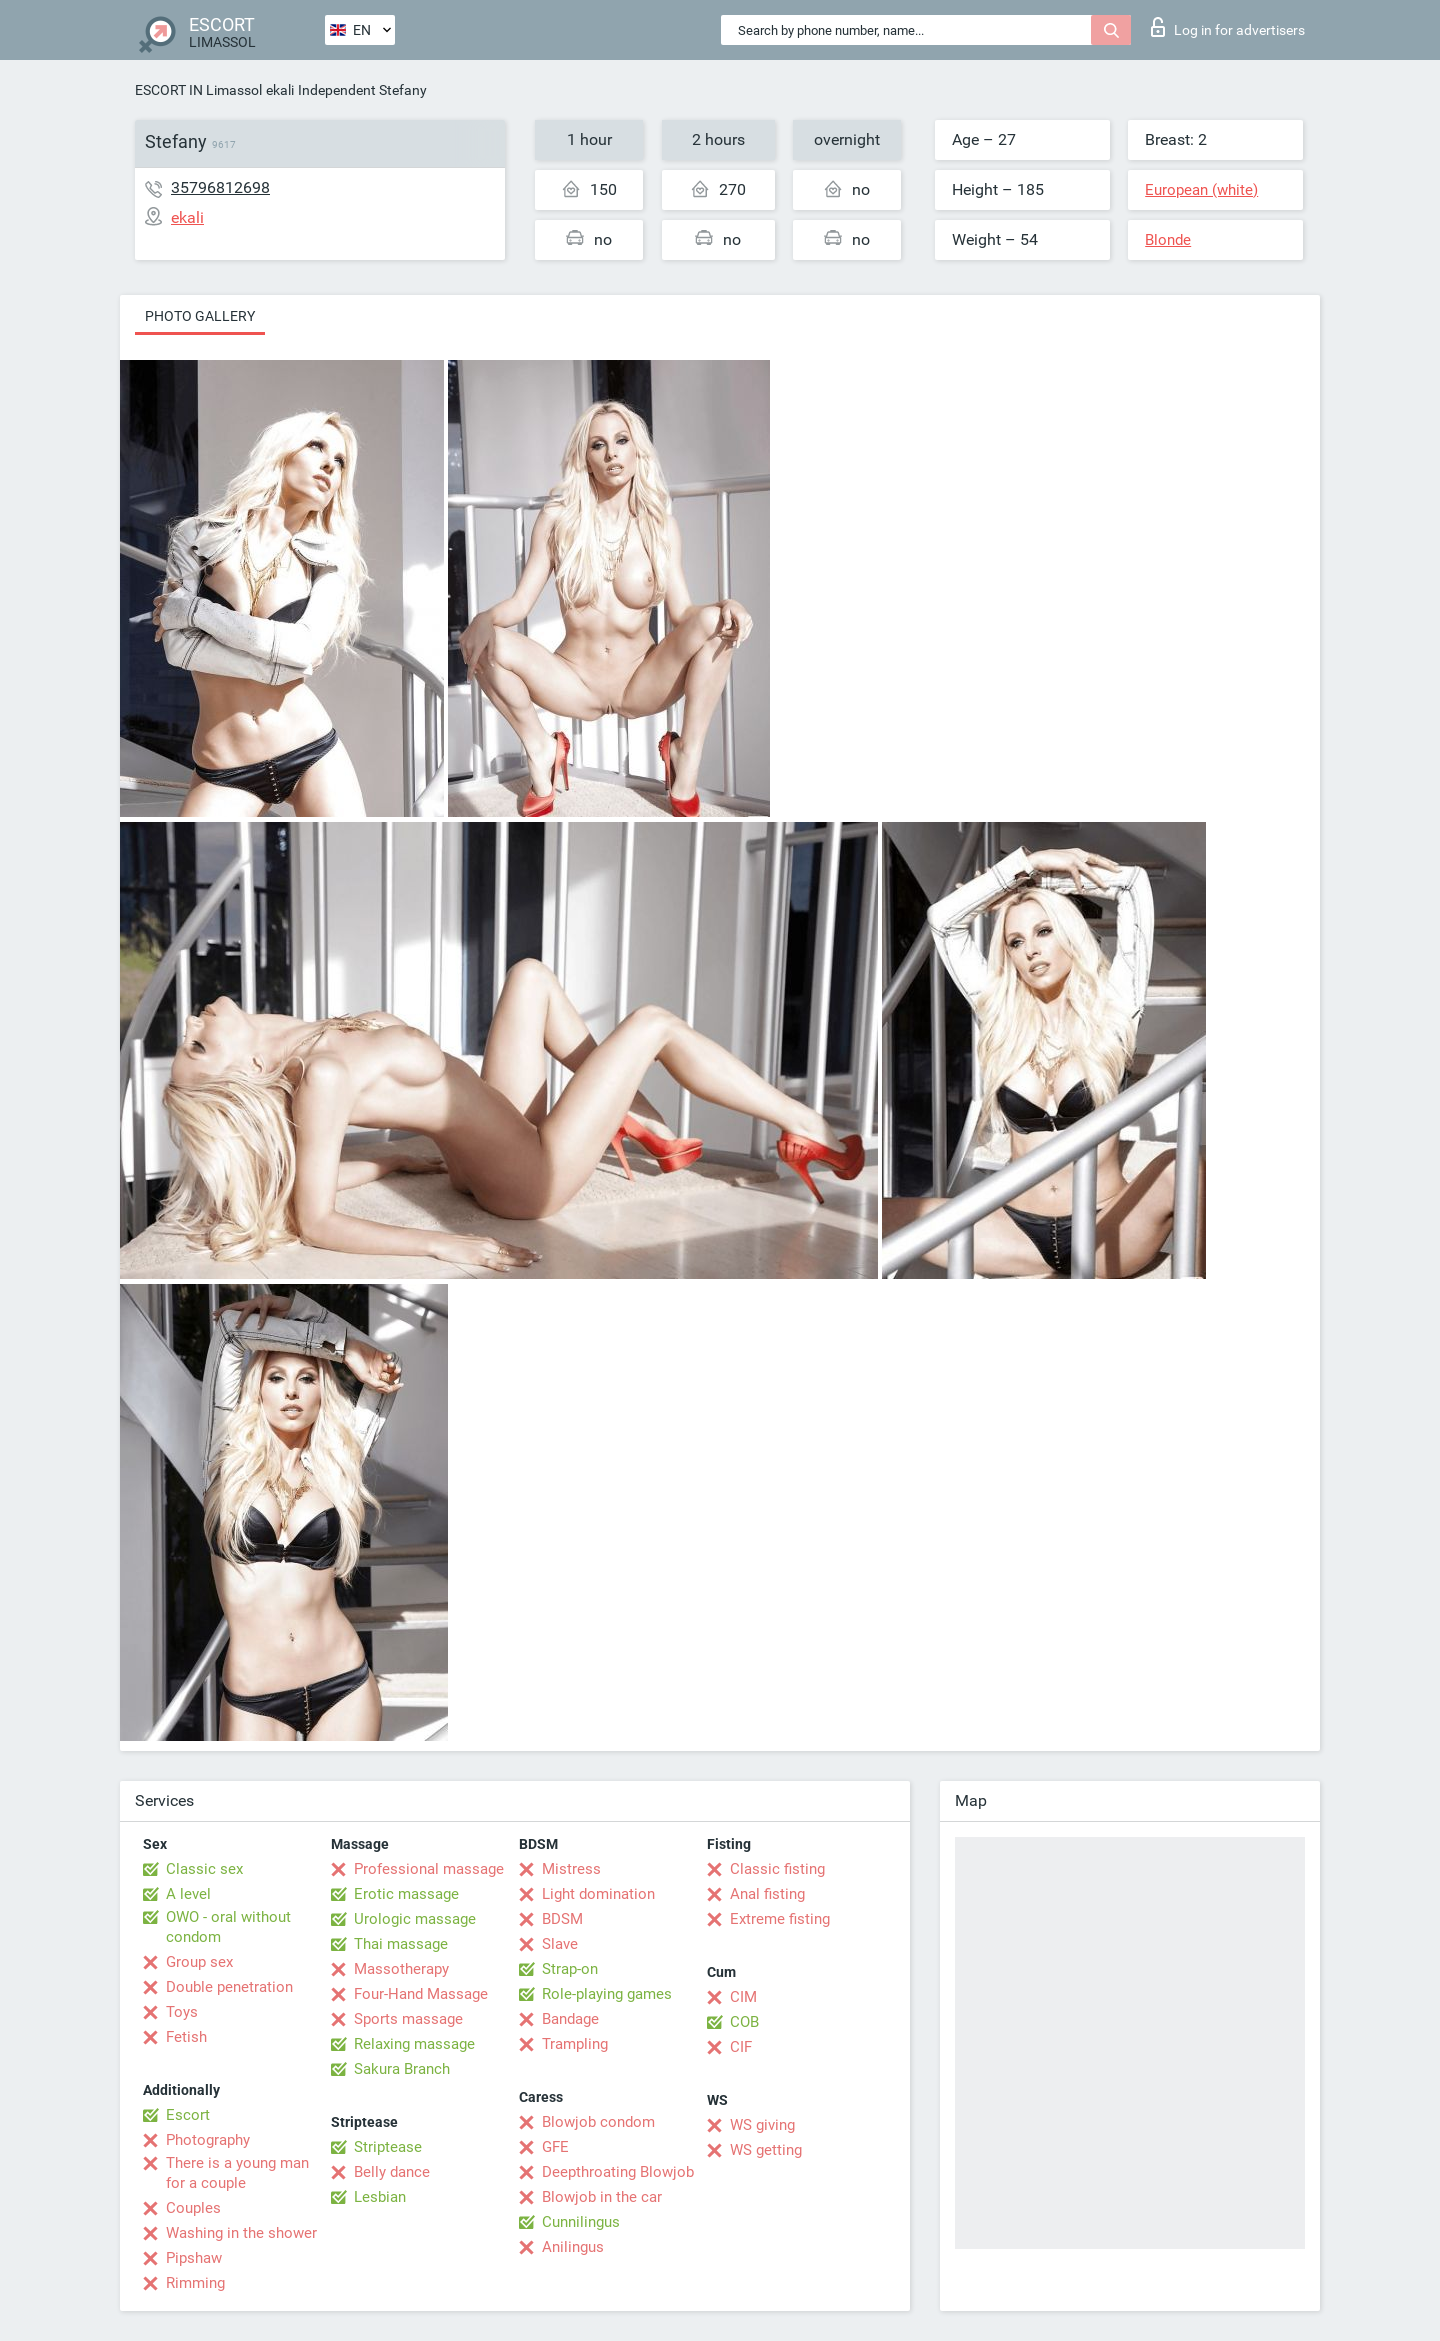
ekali (280, 90)
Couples (193, 2208)
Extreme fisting (780, 1919)
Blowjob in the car (602, 2197)
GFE (555, 2147)
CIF (741, 2047)
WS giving (762, 2125)
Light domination (598, 1894)
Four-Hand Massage (421, 1994)
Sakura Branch (402, 2069)
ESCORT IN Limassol (198, 90)
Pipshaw (194, 2258)
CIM (743, 1997)
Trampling (575, 2044)
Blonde (1168, 240)
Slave (560, 1944)
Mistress (571, 1869)
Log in (1228, 27)
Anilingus (573, 2247)
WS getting (766, 2150)
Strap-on (570, 1969)
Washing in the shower (241, 2233)
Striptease (388, 2147)
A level (188, 1894)
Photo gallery (200, 316)
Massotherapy (401, 1969)
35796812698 (220, 187)
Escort (188, 2115)
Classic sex (204, 1869)
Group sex (199, 1962)
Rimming (195, 2283)
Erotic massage (406, 1894)
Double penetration (229, 1987)
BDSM (562, 1919)
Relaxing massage (414, 2044)
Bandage (570, 2019)
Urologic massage (415, 1919)
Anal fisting (767, 1894)
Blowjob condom (598, 2122)
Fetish (186, 2037)
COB (744, 2022)
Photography (208, 2140)
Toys (182, 2012)
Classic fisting (777, 1869)
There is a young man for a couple (237, 2173)
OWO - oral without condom (228, 1927)
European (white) (1201, 190)
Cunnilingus (581, 2222)
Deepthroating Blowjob (618, 2172)
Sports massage (408, 2019)
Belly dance (392, 2172)
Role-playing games (607, 1994)
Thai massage (401, 1944)
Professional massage (429, 1869)
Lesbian (380, 2197)
